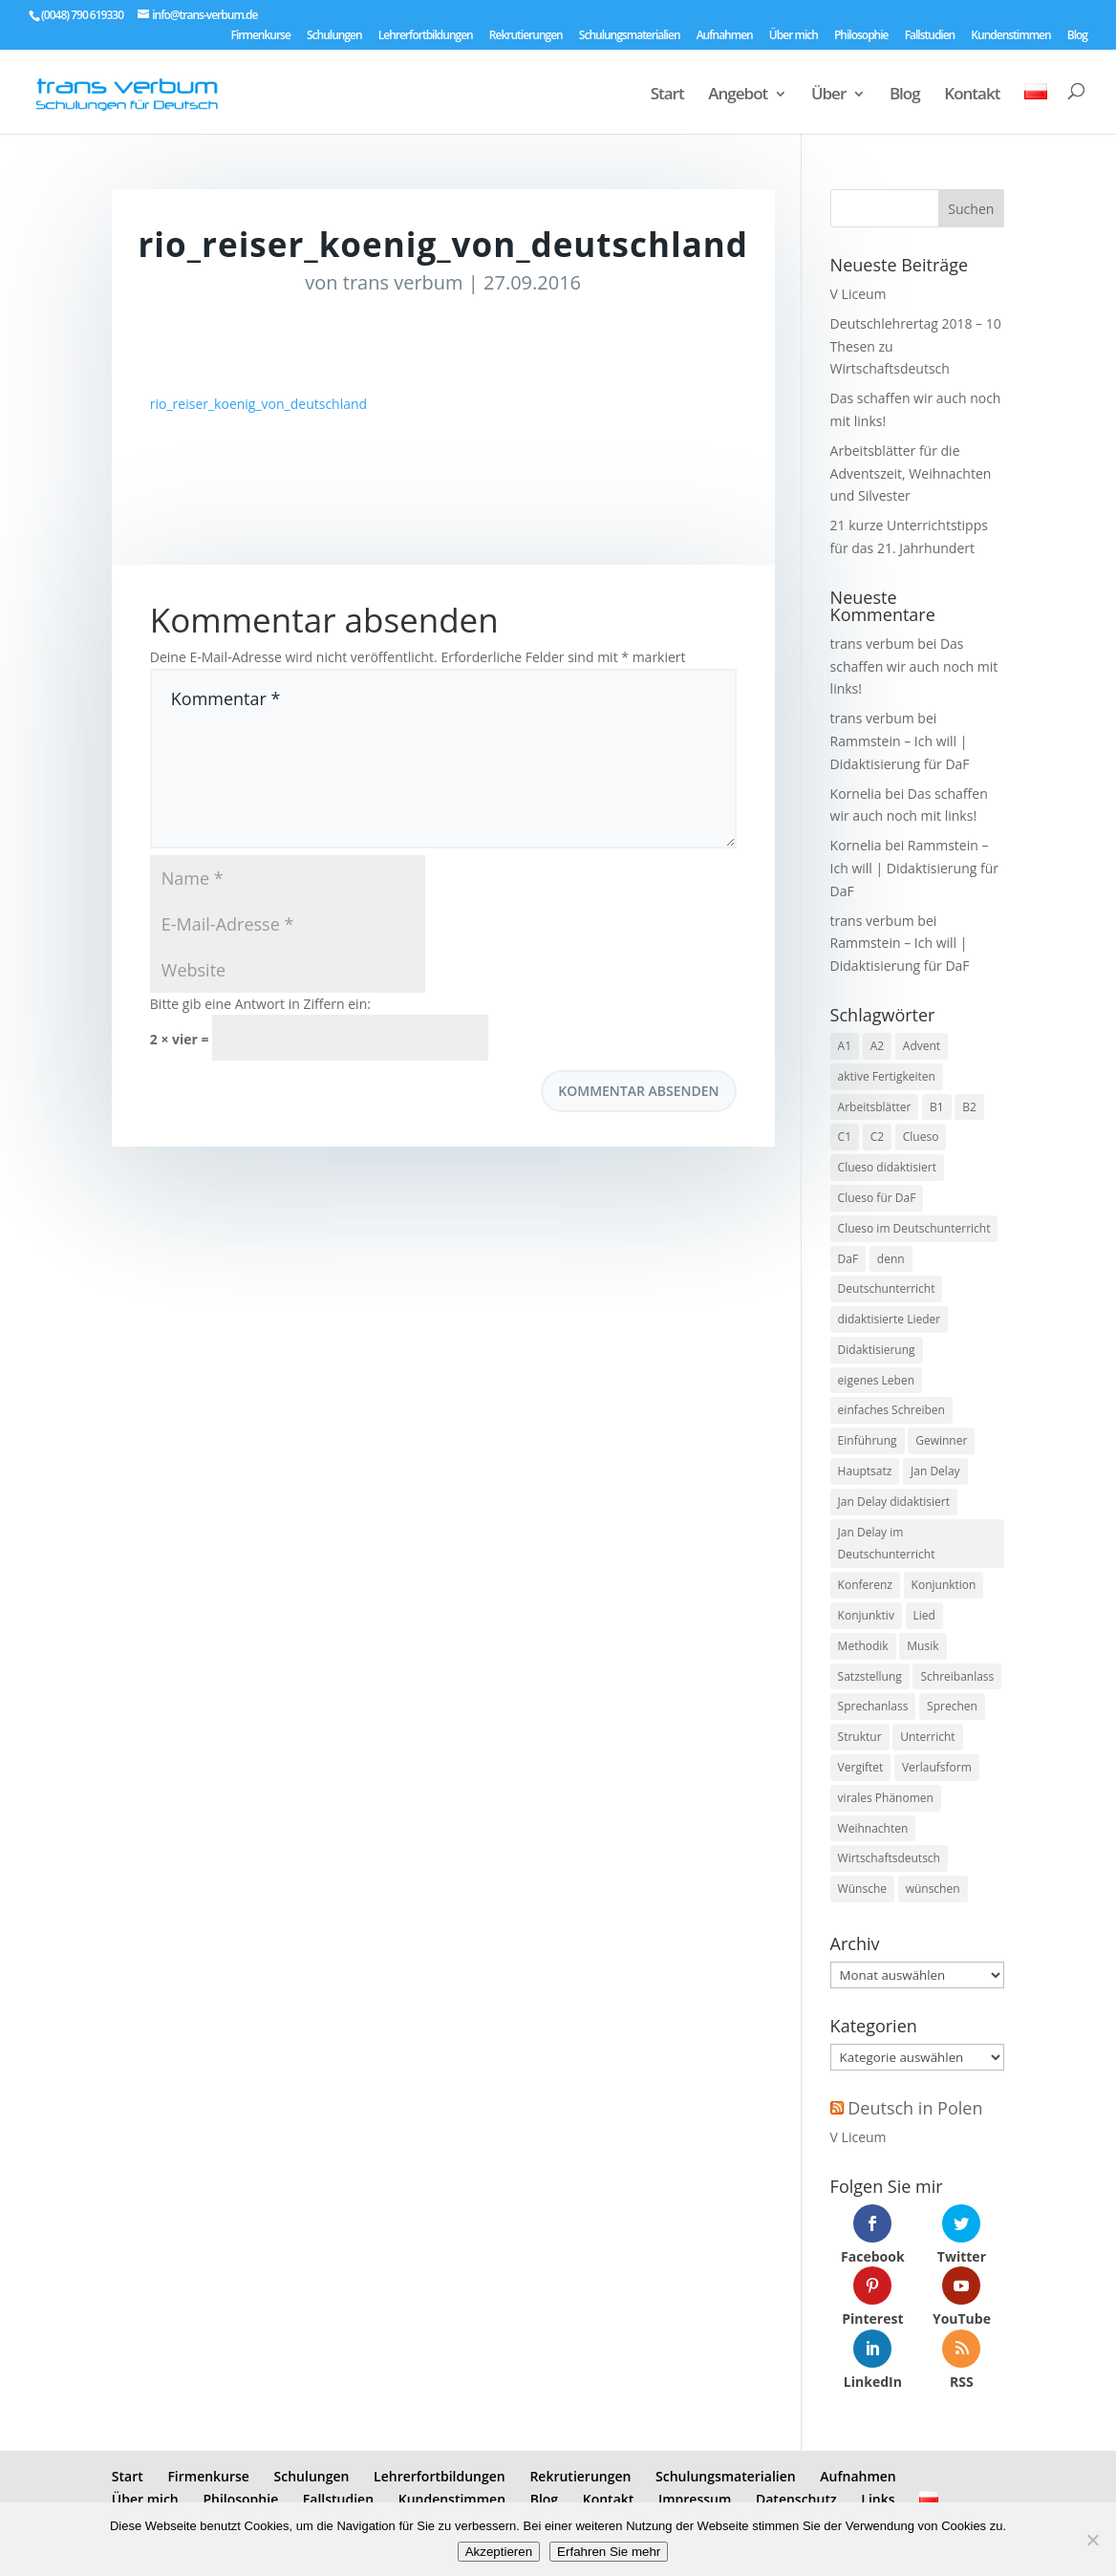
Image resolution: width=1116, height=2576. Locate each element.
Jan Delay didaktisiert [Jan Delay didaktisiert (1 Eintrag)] (894, 1501)
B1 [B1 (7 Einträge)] (937, 1107)
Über (828, 95)
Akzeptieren (498, 2551)
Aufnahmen (725, 36)
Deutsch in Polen (915, 2107)
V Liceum (858, 294)
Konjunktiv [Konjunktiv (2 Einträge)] (866, 1615)
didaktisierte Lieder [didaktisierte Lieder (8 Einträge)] (889, 1319)
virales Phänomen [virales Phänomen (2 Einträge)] (886, 1798)
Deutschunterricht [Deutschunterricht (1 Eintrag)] (886, 1288)
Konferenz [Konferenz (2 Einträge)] (865, 1585)
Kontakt (971, 95)
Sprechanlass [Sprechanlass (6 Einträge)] (873, 1706)
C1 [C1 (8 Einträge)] (844, 1136)
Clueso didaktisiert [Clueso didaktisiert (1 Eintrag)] (887, 1167)
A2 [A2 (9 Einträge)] (877, 1046)
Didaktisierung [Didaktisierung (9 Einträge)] (876, 1350)
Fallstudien (930, 36)
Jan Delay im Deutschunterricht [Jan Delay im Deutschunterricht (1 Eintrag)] (886, 1543)
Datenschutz (796, 2499)
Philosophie (861, 36)
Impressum (694, 2499)
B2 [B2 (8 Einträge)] (969, 1107)
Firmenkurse (260, 36)
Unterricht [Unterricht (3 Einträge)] (927, 1736)
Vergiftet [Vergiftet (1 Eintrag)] (861, 1767)
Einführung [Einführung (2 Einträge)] (867, 1440)
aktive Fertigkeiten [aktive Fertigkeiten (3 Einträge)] (886, 1076)
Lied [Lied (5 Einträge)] (924, 1615)
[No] (1092, 2539)
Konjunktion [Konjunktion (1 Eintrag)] (944, 1585)
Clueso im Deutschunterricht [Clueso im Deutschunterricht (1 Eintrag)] (914, 1228)
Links (877, 2499)
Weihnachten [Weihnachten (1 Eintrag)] (873, 1828)
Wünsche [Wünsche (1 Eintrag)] (862, 1888)
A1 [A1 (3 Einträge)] (844, 1046)
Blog (1077, 36)
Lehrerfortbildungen (425, 36)
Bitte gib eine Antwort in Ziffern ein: (260, 1004)
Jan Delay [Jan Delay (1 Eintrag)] (935, 1471)
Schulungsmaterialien (629, 36)
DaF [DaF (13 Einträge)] (848, 1259)
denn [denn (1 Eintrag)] (891, 1259)
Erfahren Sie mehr (608, 2551)
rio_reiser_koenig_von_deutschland (258, 404)
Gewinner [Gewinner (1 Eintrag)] (941, 1440)
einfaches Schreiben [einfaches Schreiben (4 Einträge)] (891, 1410)
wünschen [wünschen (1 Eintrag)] (933, 1888)
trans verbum (403, 282)
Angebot (737, 95)
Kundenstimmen (1010, 36)
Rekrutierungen (526, 36)
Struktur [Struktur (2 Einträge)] (860, 1736)
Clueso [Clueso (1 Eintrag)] (921, 1136)
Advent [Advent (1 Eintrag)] (921, 1046)
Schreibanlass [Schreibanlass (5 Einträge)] (957, 1676)
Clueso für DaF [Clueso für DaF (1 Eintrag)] (877, 1198)
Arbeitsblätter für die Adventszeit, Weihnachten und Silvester (911, 473)
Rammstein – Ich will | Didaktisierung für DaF (914, 868)
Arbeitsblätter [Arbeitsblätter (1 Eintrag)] (875, 1107)
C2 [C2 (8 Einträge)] (877, 1136)
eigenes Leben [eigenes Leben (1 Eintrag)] (876, 1380)
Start (667, 95)
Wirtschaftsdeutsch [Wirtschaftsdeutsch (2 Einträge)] (889, 1858)
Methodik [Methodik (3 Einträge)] (863, 1646)
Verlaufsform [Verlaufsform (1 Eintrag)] (937, 1767)
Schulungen (334, 36)
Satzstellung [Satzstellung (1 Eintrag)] (870, 1676)
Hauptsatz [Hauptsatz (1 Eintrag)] (865, 1471)
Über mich (793, 36)
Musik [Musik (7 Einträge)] (922, 1646)
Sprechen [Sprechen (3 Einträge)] (952, 1706)
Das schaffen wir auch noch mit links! (914, 666)
